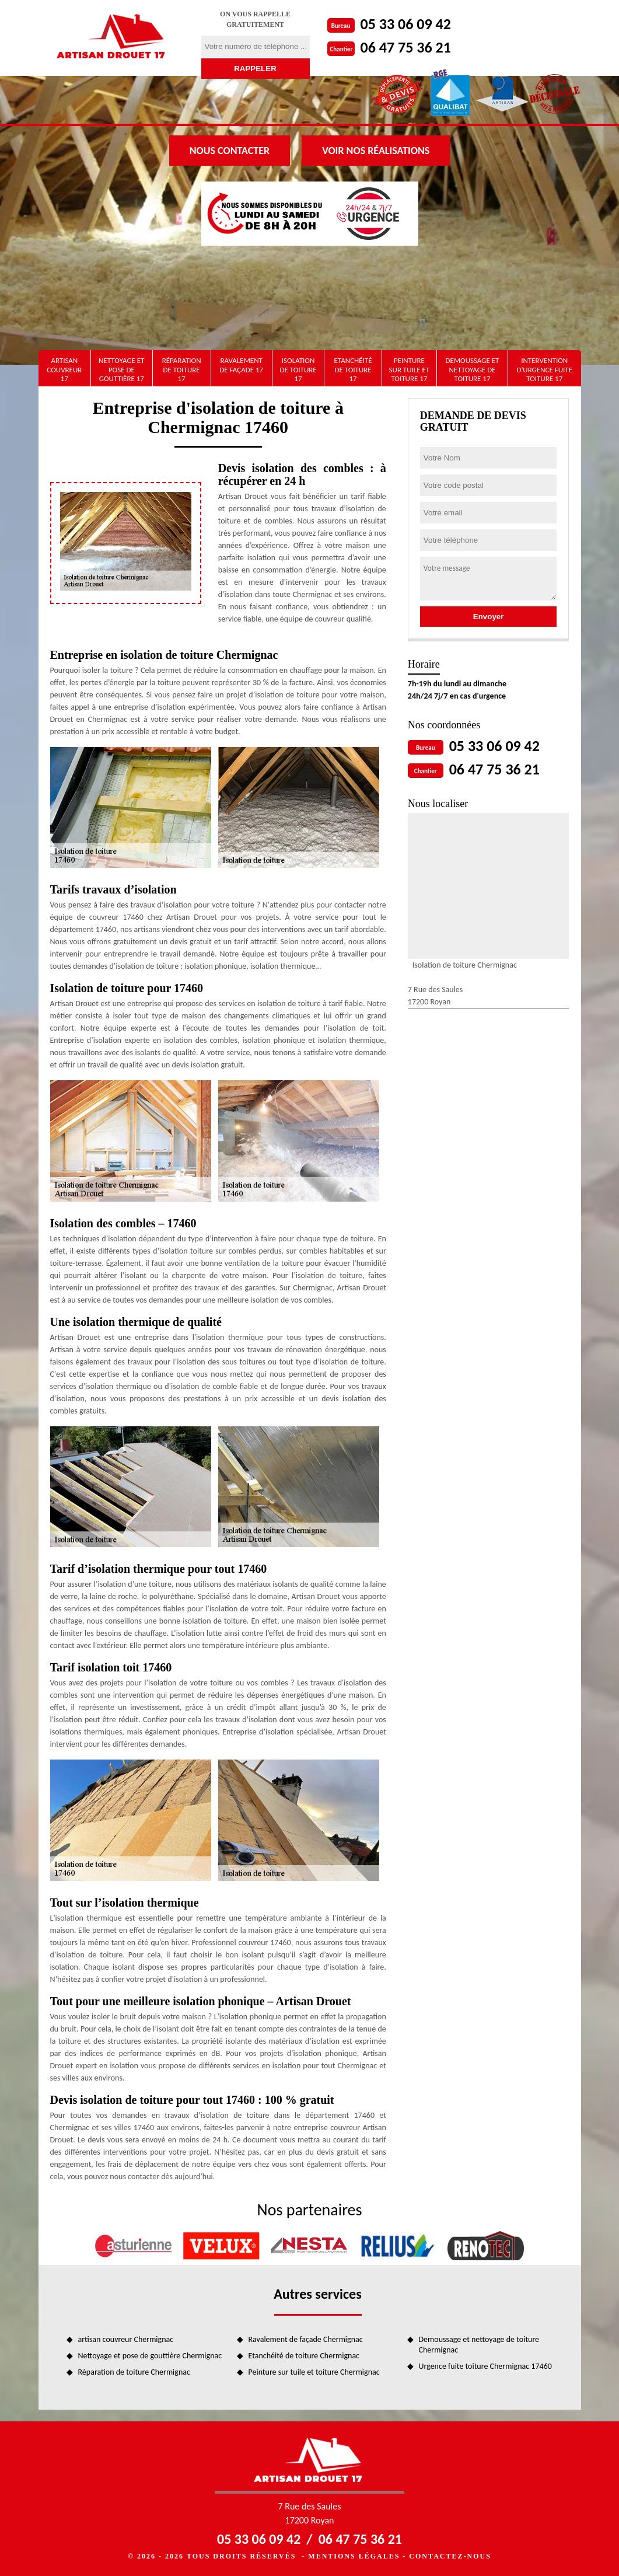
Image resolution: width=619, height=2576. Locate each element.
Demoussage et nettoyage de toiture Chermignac (479, 2344)
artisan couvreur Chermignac (126, 2339)
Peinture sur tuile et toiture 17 (409, 369)
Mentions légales (354, 2556)
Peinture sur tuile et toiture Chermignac (314, 2372)
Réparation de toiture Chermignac (134, 2372)
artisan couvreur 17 (64, 369)
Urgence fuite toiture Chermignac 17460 (485, 2366)
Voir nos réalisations (375, 150)
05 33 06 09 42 (406, 24)
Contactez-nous (450, 2556)
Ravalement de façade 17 (241, 365)
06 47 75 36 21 (406, 47)
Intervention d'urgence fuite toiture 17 (544, 369)
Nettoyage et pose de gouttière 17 (121, 369)
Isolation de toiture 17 (297, 369)
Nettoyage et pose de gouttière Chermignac (150, 2356)
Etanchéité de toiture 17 (353, 369)
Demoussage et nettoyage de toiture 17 (472, 369)
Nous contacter (230, 150)
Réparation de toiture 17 (181, 369)
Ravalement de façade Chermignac (306, 2339)
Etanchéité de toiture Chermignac (304, 2356)
